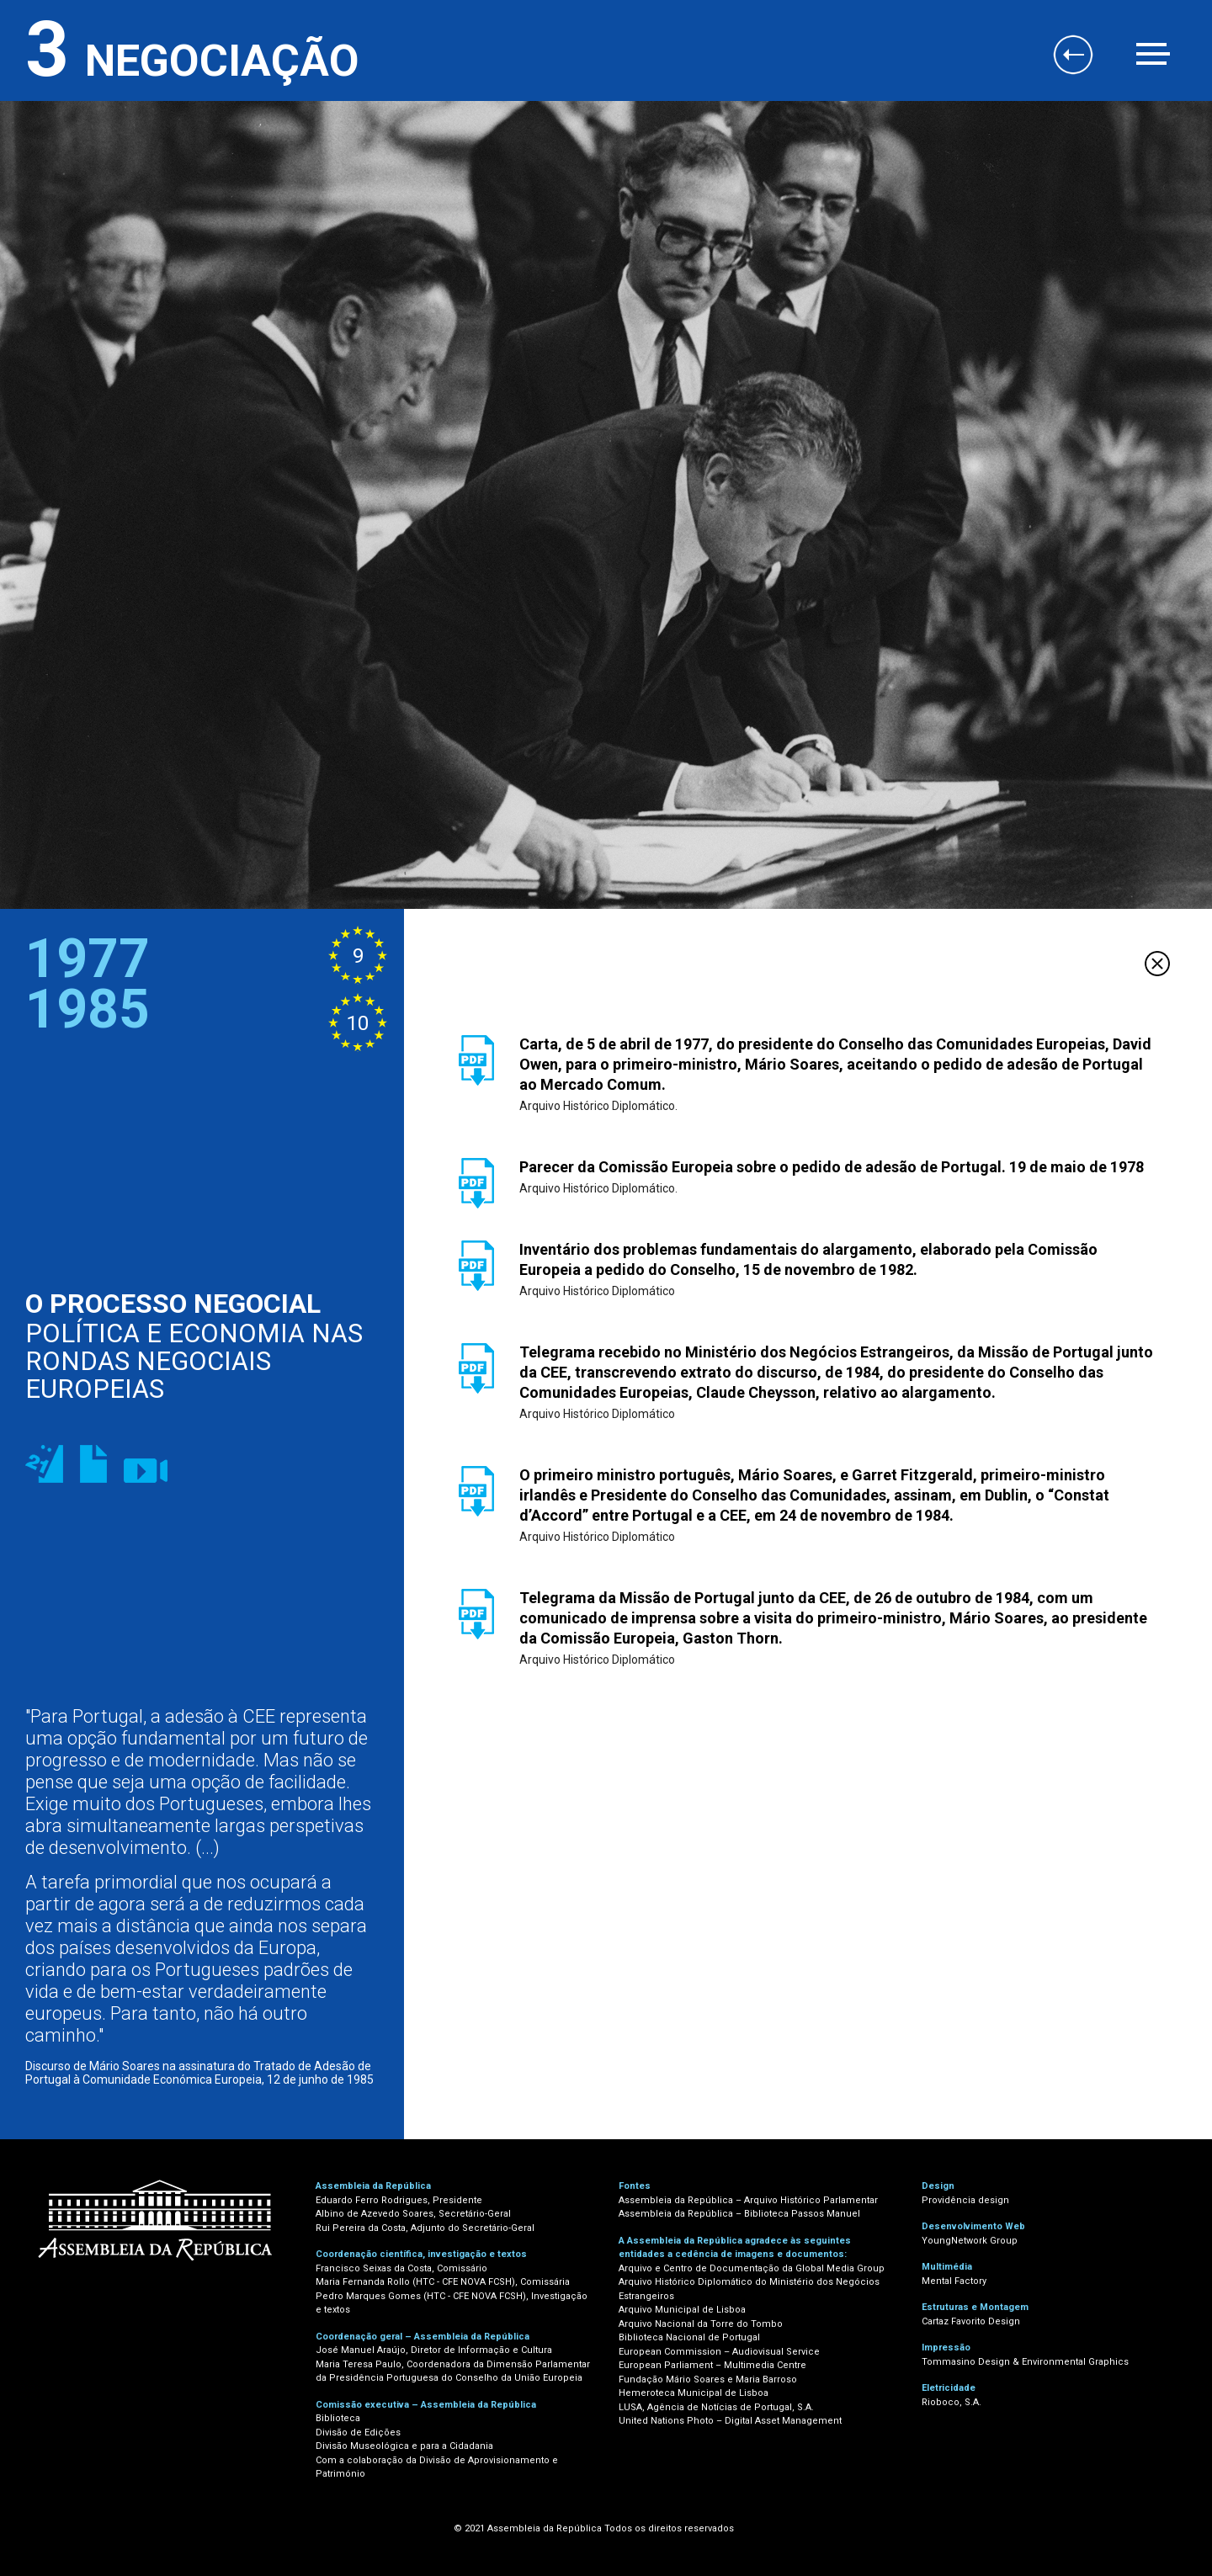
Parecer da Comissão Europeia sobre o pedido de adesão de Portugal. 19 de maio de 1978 (831, 1167)
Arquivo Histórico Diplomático (597, 1291)
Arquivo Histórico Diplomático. (598, 1106)
